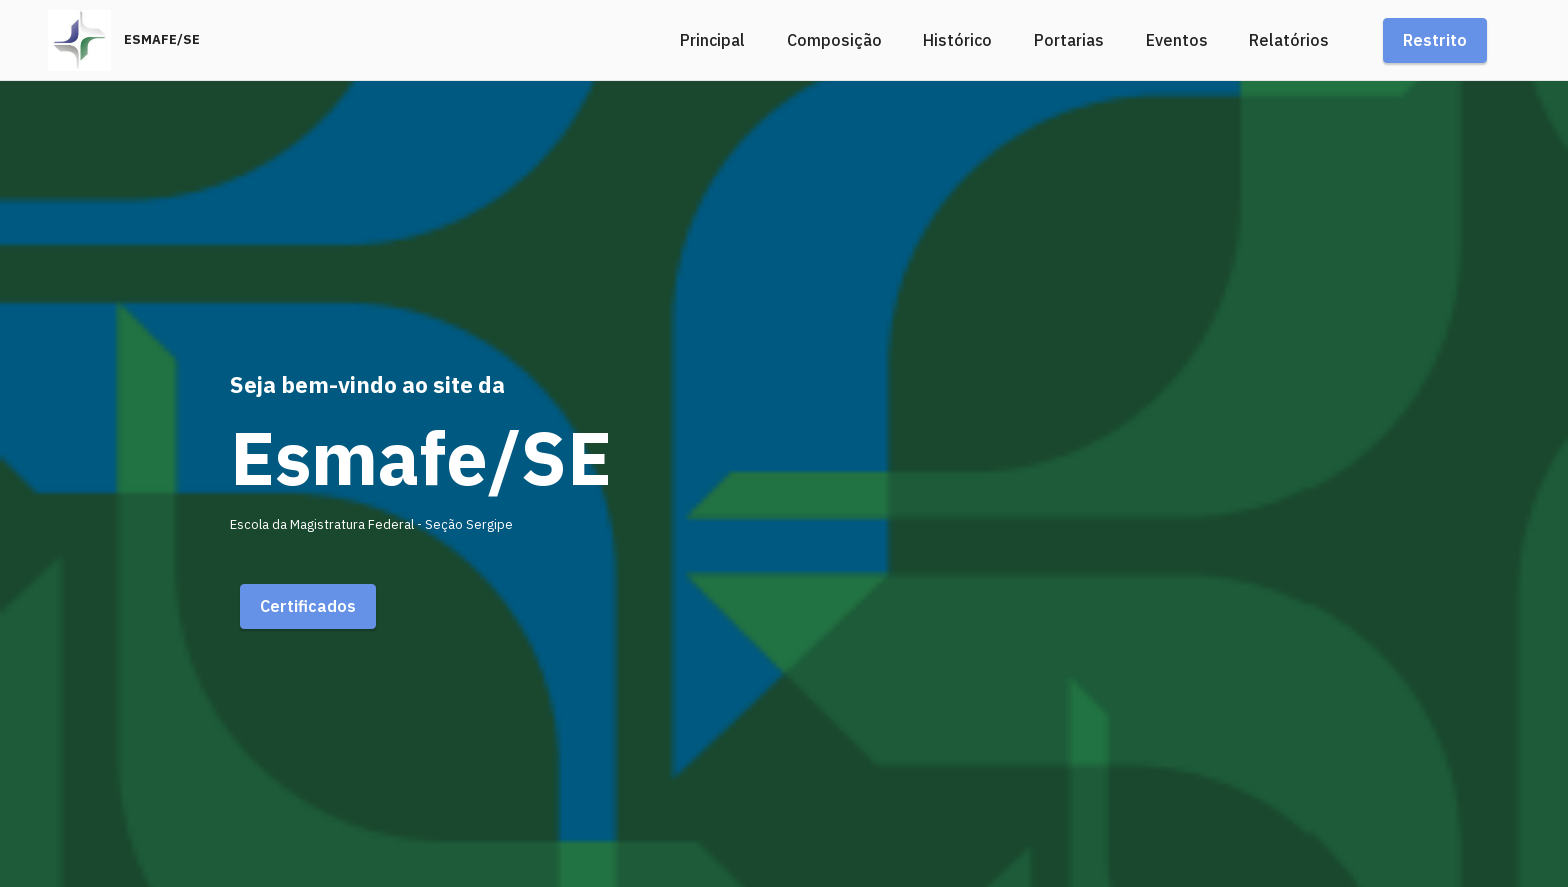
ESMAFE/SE (162, 40)
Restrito (1435, 40)
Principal (712, 40)
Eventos (1177, 40)
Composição (834, 40)
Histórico (957, 40)
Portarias (1069, 40)
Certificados (308, 606)
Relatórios (1289, 40)
